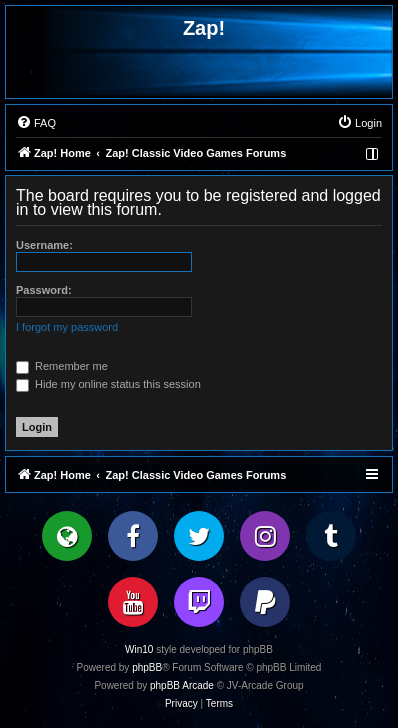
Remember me (62, 366)
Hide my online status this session (108, 384)
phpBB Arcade (182, 685)
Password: (44, 290)
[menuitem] (36, 123)
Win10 (139, 649)
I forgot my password (67, 327)
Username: (44, 245)
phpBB (147, 667)
